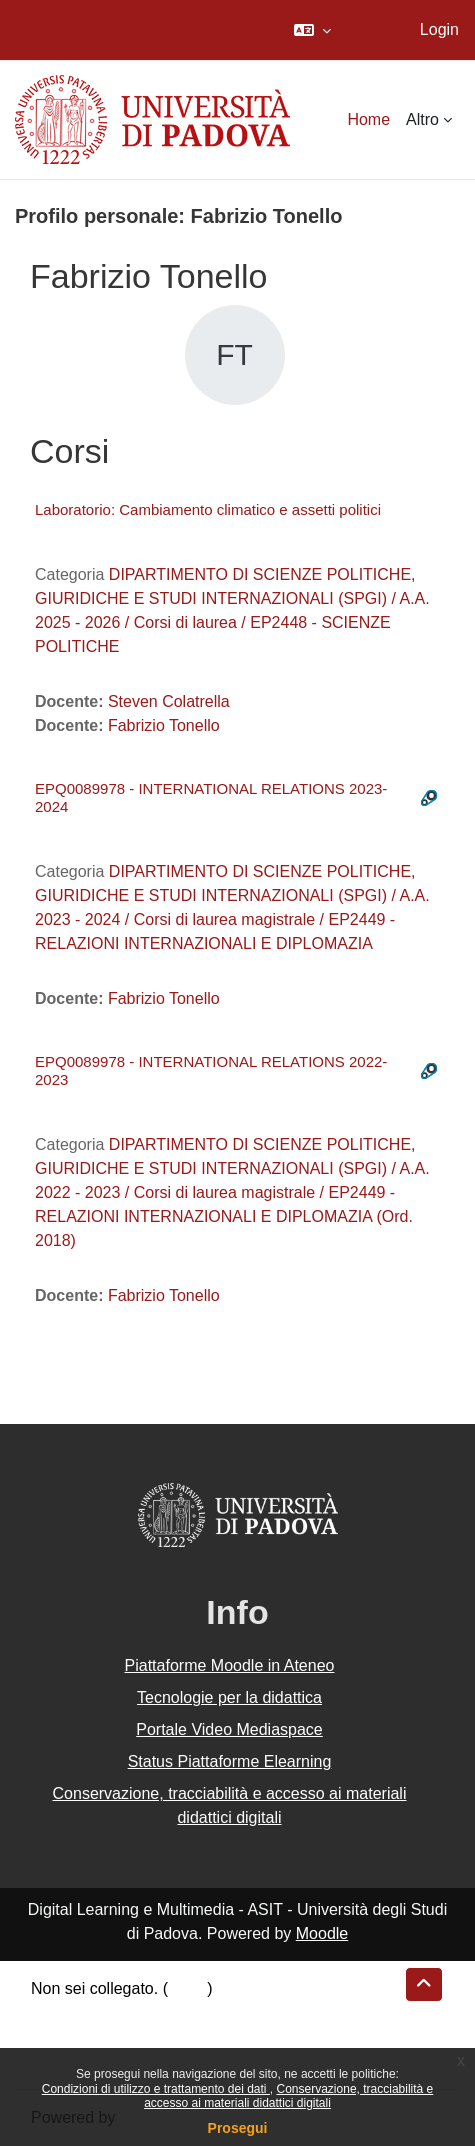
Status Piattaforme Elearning (230, 1761)
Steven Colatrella (169, 701)
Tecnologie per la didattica (229, 1697)
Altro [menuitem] (422, 119)
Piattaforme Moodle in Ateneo (230, 1665)
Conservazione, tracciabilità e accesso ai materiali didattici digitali (288, 2096)
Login (439, 29)
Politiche (61, 2036)
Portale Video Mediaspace (229, 1729)
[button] (312, 30)
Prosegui (238, 2128)
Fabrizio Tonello (164, 725)
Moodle (322, 1933)
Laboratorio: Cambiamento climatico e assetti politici (208, 509)
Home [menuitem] (368, 119)
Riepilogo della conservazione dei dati (165, 2012)
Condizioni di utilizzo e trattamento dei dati (156, 2089)
